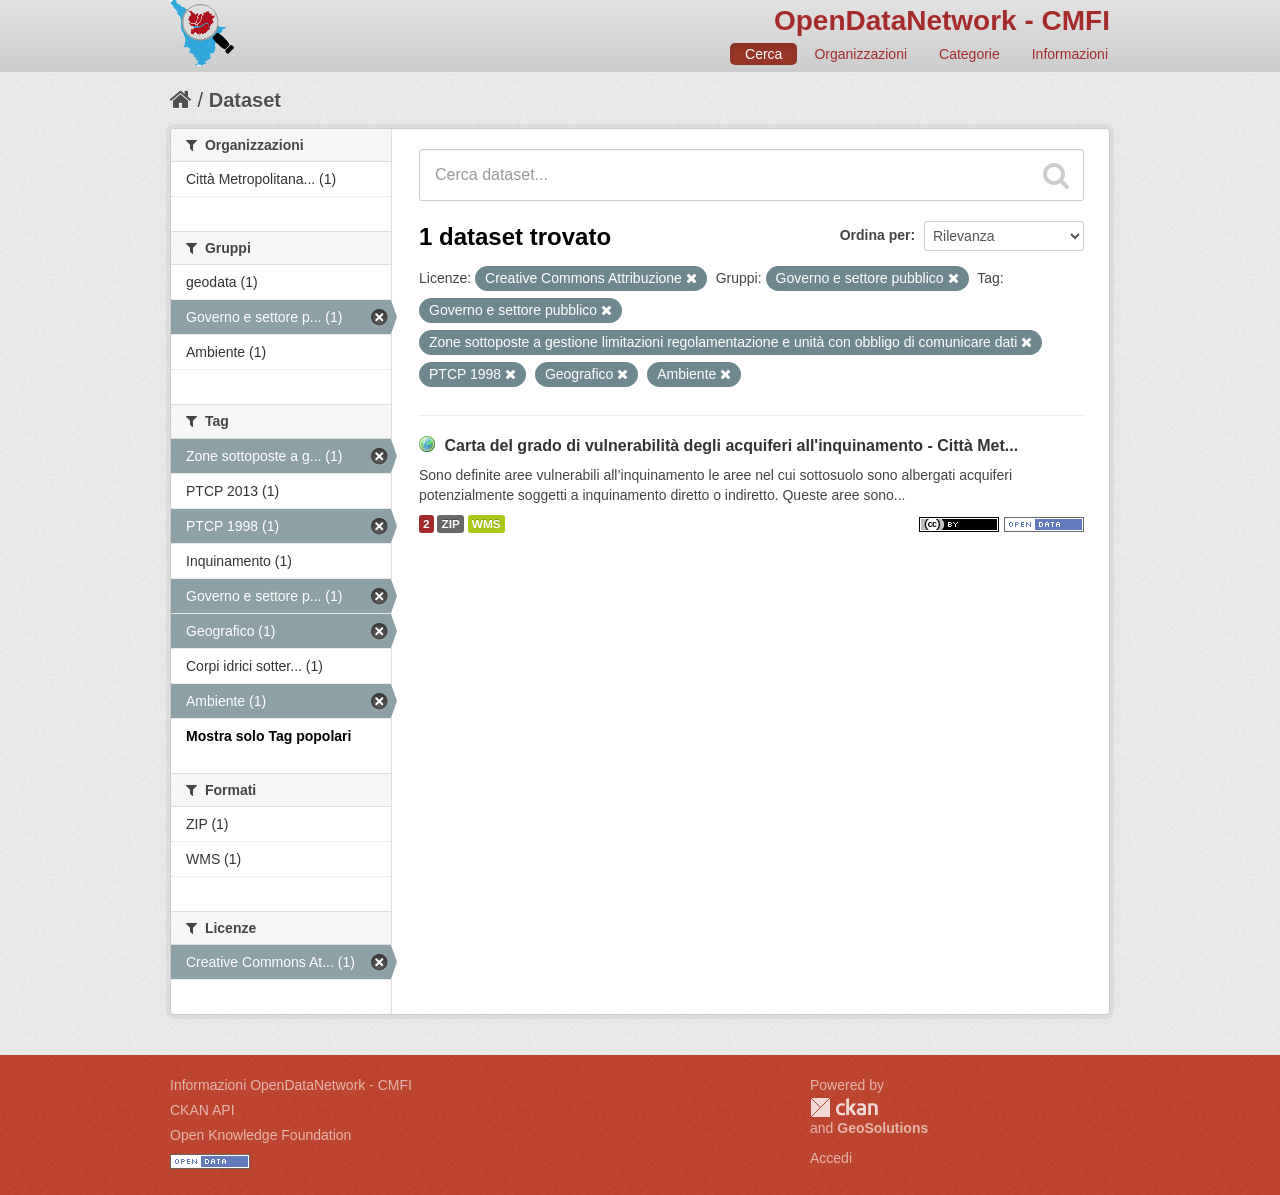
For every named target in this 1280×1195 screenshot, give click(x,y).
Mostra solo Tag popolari (268, 736)
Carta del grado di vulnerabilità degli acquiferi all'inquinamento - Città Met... (731, 445)
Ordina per (875, 235)
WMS (486, 524)
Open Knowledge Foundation (260, 1135)
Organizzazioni (860, 54)
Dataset (245, 100)
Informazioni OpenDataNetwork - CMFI (291, 1085)
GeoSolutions (882, 1128)
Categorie (969, 54)
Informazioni (1070, 54)
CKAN (844, 1107)
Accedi (831, 1158)
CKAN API (202, 1110)
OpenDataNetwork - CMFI (942, 20)
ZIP (450, 524)
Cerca (763, 54)
